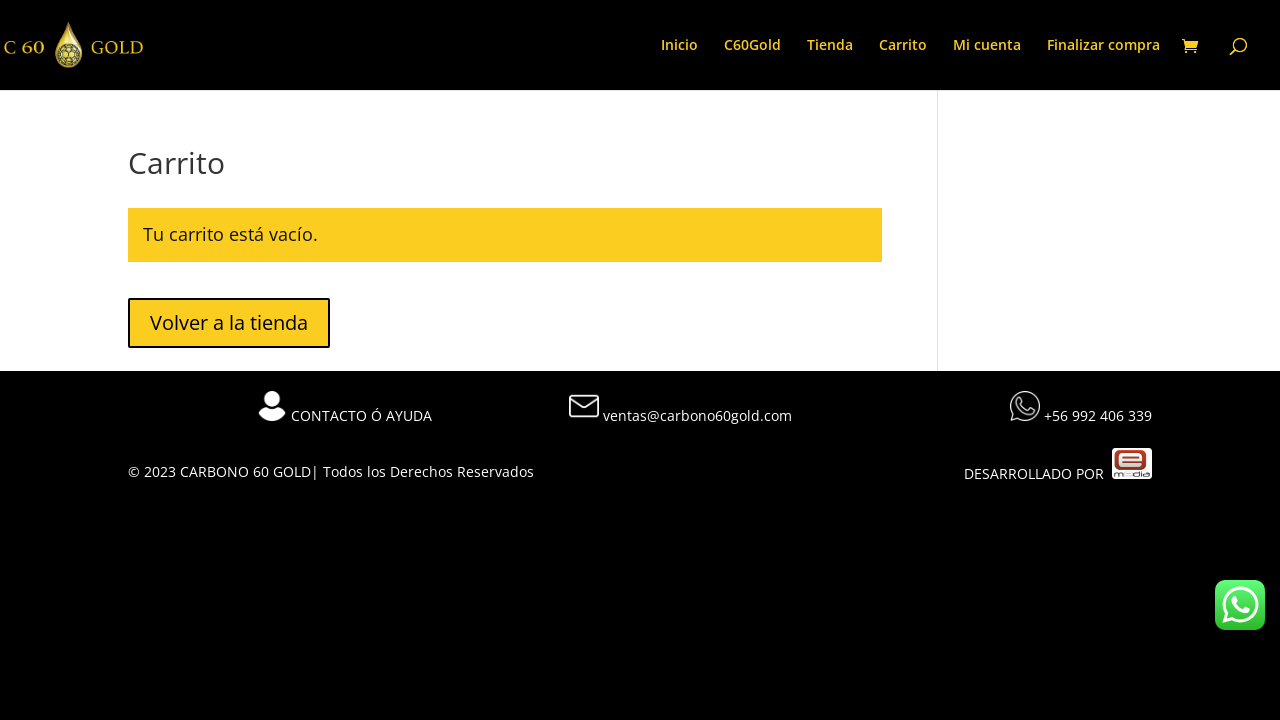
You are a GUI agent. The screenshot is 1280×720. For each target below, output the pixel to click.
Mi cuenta (987, 46)
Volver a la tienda (229, 322)
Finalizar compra (1103, 46)
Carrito (903, 46)
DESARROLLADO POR (1058, 473)
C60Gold (752, 46)
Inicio (679, 46)
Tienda (830, 46)
